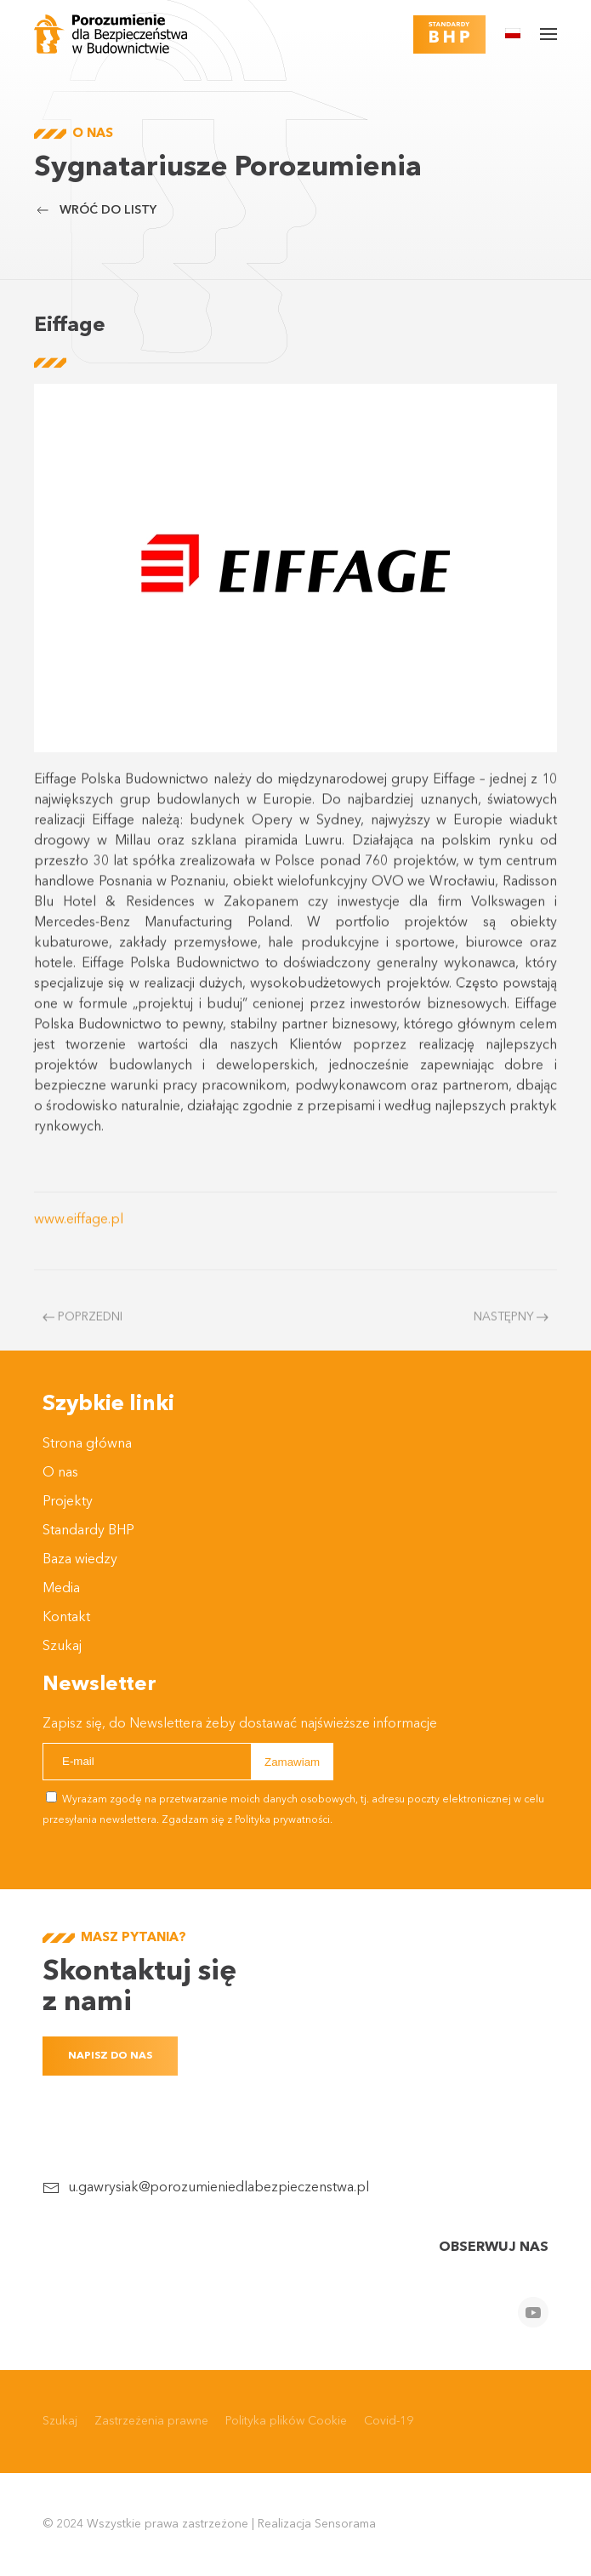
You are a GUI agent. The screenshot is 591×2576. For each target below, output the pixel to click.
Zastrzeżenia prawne (151, 2421)
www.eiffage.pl (78, 1238)
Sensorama (345, 2524)
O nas (60, 1473)
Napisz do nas (110, 2056)
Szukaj (62, 1647)
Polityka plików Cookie (286, 2421)
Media (61, 1589)
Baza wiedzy (80, 1560)
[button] (512, 33)
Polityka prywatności (282, 1820)
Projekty (68, 1502)
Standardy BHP (88, 1531)
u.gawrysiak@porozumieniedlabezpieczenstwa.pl (218, 2188)
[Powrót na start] (110, 34)
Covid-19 (388, 2421)
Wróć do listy (95, 210)
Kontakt (66, 1618)
